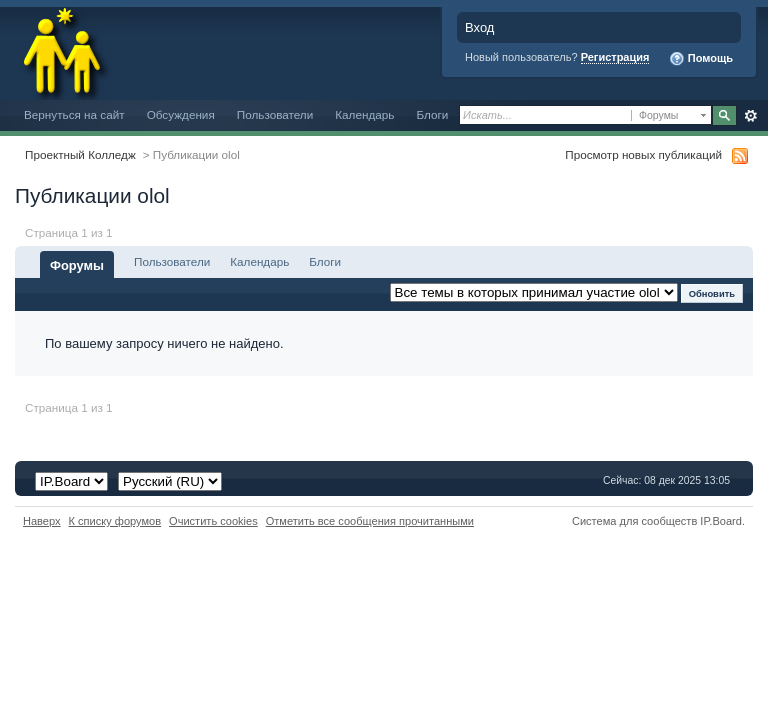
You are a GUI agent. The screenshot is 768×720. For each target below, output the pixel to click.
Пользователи (275, 114)
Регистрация (615, 57)
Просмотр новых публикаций (643, 154)
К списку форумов (115, 521)
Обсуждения (181, 114)
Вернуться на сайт (74, 114)
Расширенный (750, 116)
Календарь (364, 114)
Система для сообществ (634, 521)
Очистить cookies (213, 521)
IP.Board (721, 521)
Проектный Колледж (80, 154)
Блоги (432, 114)
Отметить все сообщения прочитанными (370, 521)
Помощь (701, 59)
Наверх (42, 521)
